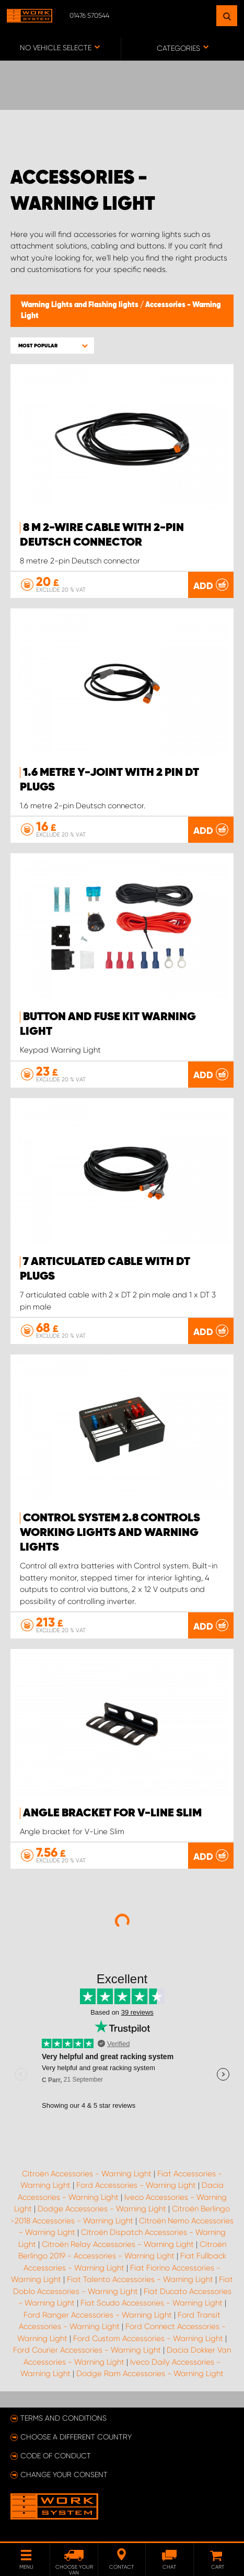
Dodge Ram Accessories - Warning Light (150, 2373)
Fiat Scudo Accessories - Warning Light (151, 2303)
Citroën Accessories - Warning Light (87, 2173)
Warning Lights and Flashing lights (80, 305)
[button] (52, 345)
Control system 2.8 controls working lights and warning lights (110, 1532)
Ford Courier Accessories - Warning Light (87, 2350)
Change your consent (64, 2474)
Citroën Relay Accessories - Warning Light (118, 2244)
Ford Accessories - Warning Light (136, 2185)
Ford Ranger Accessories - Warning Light (98, 2315)
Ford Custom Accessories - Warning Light (148, 2338)
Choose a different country (76, 2437)
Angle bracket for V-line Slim (112, 1813)
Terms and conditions (63, 2418)
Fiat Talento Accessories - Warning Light (140, 2279)
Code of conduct (55, 2455)
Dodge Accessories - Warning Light (102, 2208)
